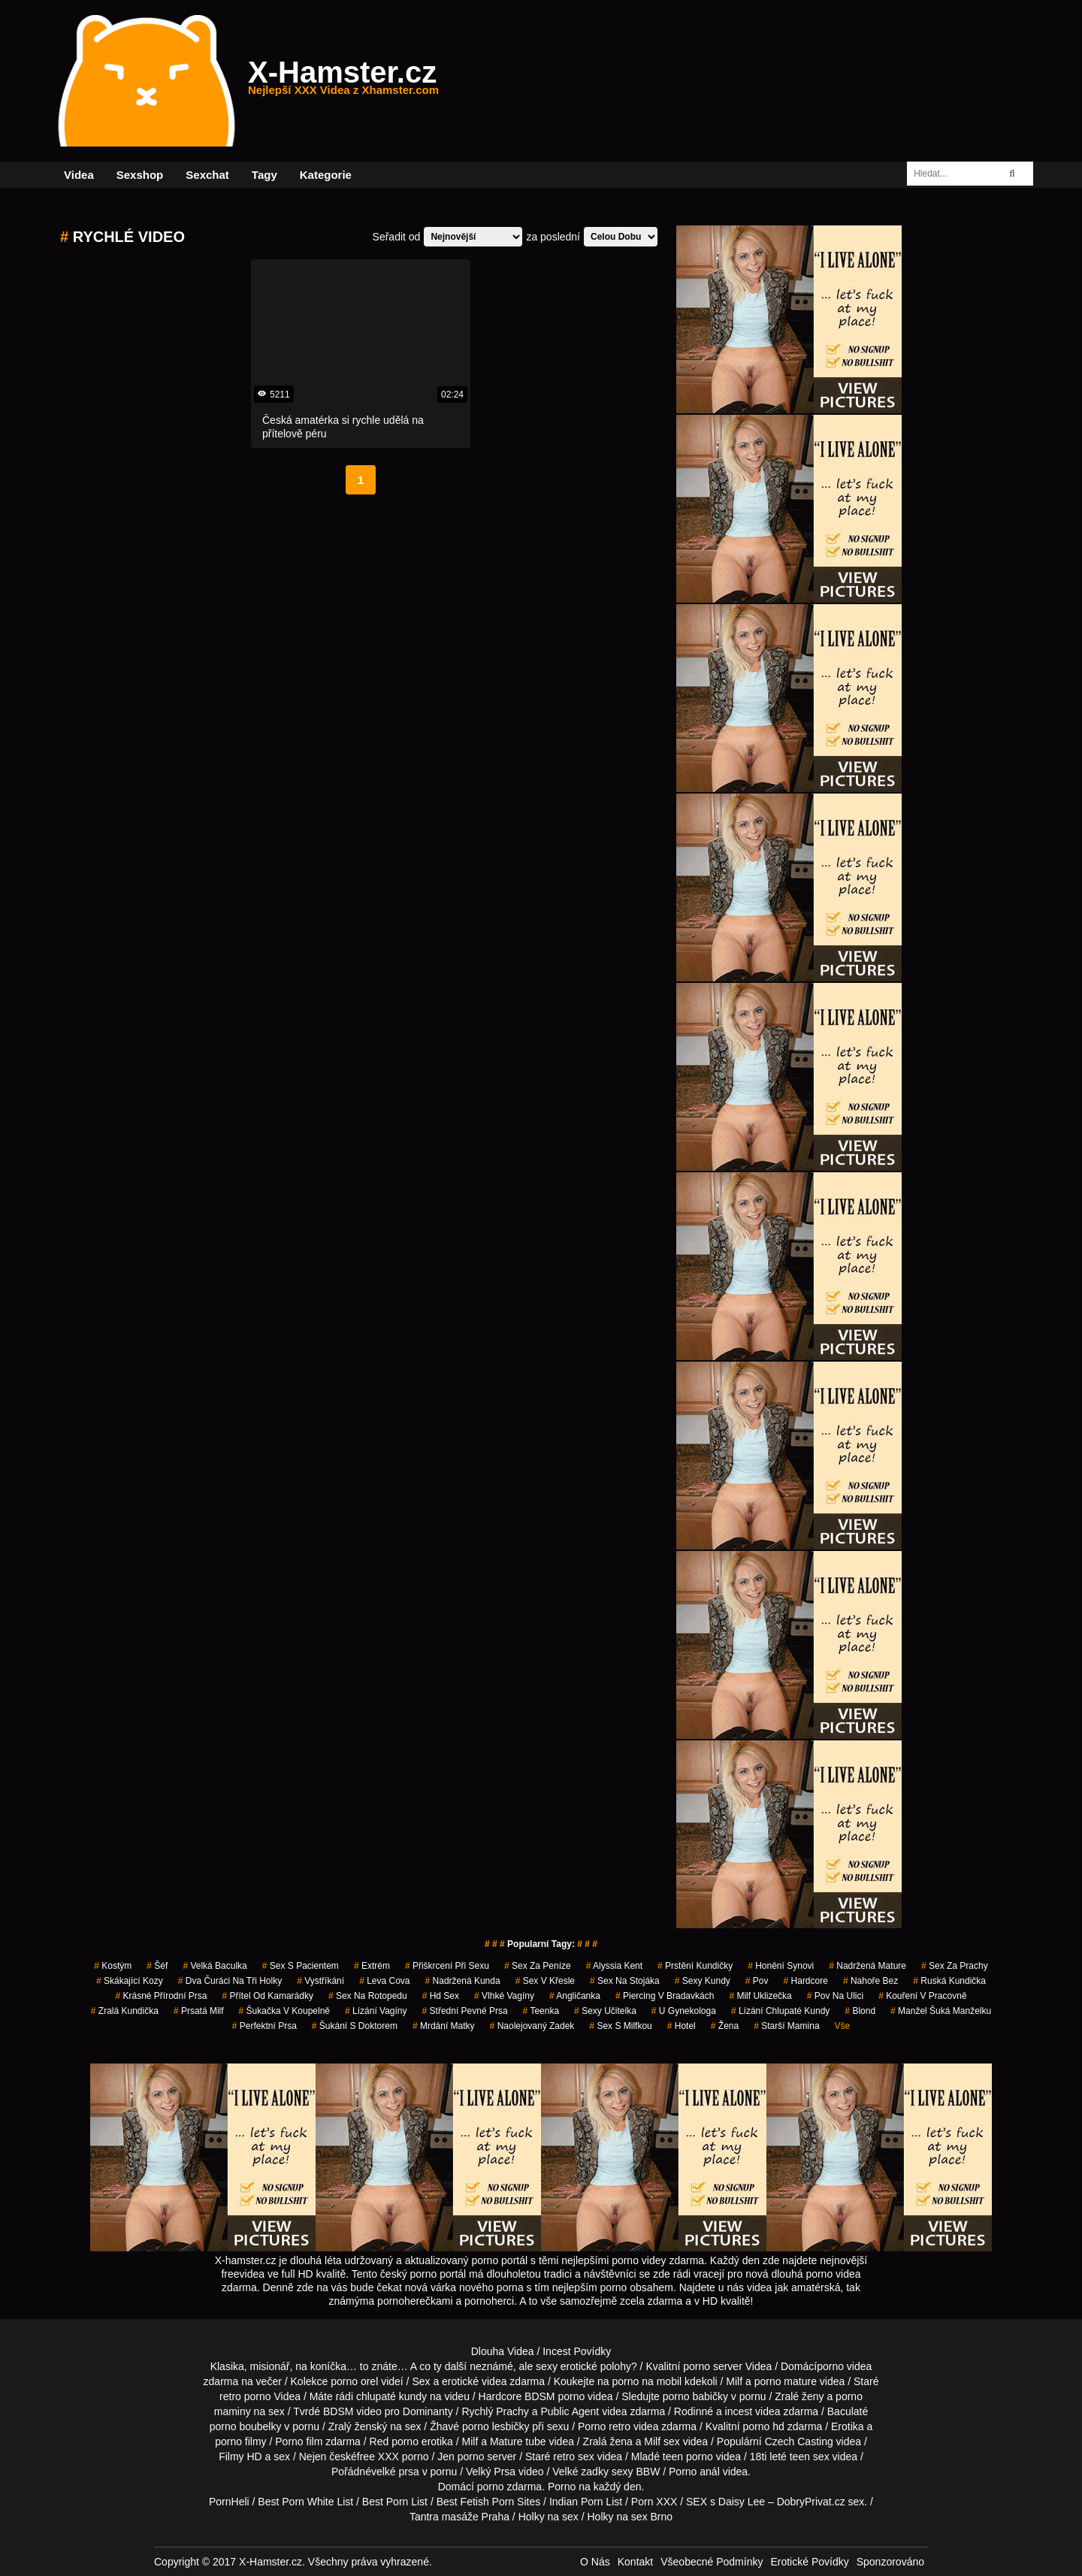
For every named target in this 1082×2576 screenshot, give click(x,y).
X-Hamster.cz (343, 81)
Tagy (264, 174)
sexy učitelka (605, 2011)
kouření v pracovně (922, 1996)
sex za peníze (537, 1966)
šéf (157, 1966)
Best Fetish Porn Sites (489, 2502)
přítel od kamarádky (267, 1996)
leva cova (384, 1981)
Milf (652, 2441)
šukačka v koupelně (284, 2011)
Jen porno (460, 2457)
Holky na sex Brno (629, 2517)
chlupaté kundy (391, 2396)
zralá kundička (125, 2011)
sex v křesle (545, 1981)
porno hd (763, 2426)
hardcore (806, 1981)
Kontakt (635, 2562)
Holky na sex (548, 2517)
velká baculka (214, 1966)
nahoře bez (870, 1981)
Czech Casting (799, 2441)
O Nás (595, 2562)
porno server (712, 2366)
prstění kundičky (695, 1966)
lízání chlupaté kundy (780, 2011)
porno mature (785, 2381)
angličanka (574, 1996)
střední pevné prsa (465, 2011)
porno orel (354, 2381)
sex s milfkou (620, 2026)
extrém (372, 1966)
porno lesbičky (496, 2426)
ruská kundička (949, 1981)
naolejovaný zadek (532, 2026)
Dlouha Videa (502, 2351)
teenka (541, 2011)
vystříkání (320, 1981)
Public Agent (569, 2411)
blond (860, 2011)
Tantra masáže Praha (459, 2517)
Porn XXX (654, 2502)
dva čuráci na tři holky (230, 1981)
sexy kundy (702, 1981)
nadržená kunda (462, 1981)
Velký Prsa (490, 2472)
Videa (79, 174)
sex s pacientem (300, 1966)
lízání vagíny (376, 2011)
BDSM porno (554, 2396)
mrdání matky (444, 2026)
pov (757, 1981)
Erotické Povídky (809, 2562)
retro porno (244, 2396)
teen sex (810, 2457)
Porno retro (604, 2426)
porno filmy (240, 2441)
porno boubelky (246, 2426)
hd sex (440, 1996)
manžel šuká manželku (940, 2011)
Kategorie (326, 174)
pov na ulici (835, 1996)
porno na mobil (647, 2381)
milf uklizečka (760, 1996)
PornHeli (229, 2502)
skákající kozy (129, 1981)
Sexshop (140, 174)
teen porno (688, 2457)
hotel (681, 2026)
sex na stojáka (625, 1981)
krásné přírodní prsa (161, 1996)
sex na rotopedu (367, 1996)
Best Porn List (395, 2502)
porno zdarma (509, 2487)
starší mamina (786, 2026)
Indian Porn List (585, 2502)
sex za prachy (954, 1966)
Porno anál (694, 2472)
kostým (112, 1966)
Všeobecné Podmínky (711, 2562)
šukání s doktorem (354, 2026)
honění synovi (781, 1966)
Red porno (394, 2441)
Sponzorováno (890, 2562)
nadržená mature (867, 1966)
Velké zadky (580, 2472)
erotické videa (474, 2381)
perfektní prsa (264, 2026)
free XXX (378, 2457)
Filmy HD (240, 2457)
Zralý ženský (358, 2426)
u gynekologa (683, 2011)
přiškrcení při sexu (447, 1966)
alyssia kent (614, 1966)
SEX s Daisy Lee (725, 2502)
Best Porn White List (305, 2502)
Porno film (298, 2441)
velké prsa (395, 2472)
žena (725, 2026)
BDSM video (352, 2411)
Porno (562, 2487)
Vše (843, 2026)
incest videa (753, 2411)
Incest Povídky (577, 2351)
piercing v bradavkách (664, 1996)
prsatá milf (199, 2011)
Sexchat (207, 174)
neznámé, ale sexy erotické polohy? (553, 2366)
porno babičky (695, 2396)
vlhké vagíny (504, 1996)
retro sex (573, 2457)
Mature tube (518, 2441)
